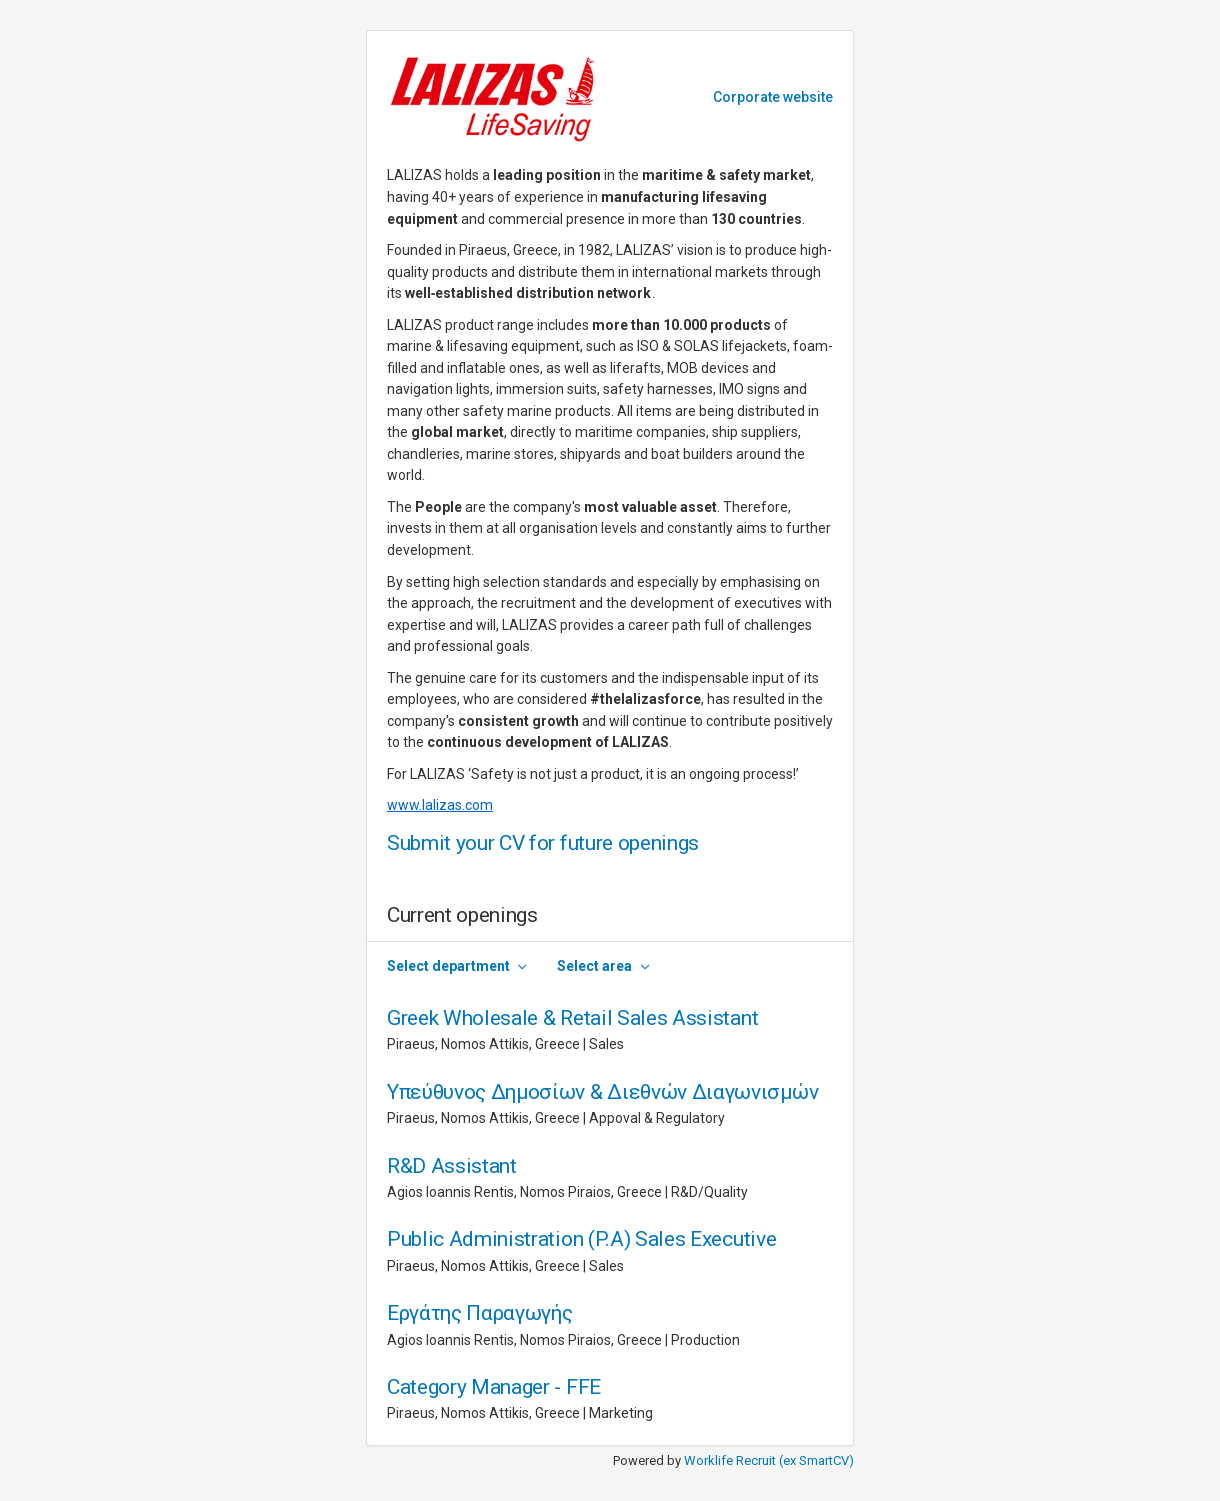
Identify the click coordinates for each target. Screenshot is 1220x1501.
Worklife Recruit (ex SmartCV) (769, 1460)
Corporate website (773, 97)
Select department (448, 966)
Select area (594, 966)
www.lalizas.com (440, 805)
